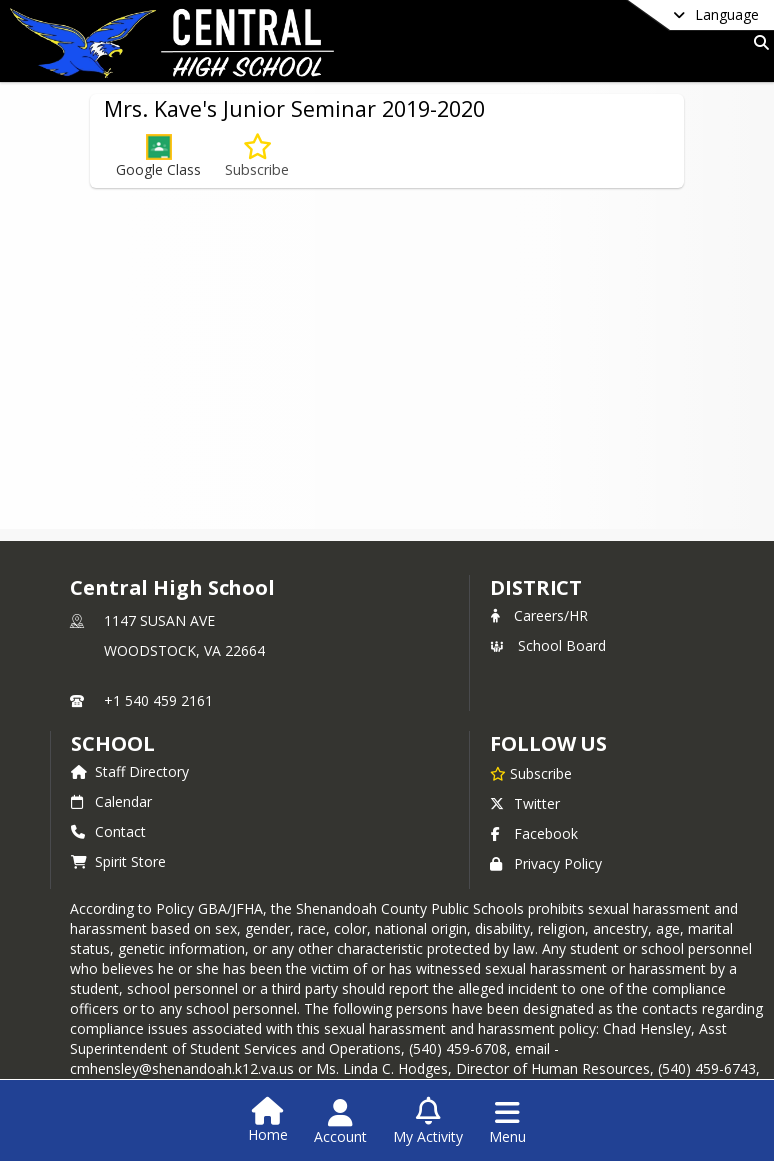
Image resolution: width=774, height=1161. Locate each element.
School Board (548, 645)
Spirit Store (118, 861)
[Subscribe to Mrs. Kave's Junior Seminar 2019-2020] (257, 156)
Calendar (111, 801)
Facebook (534, 833)
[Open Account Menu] (340, 1122)
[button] (158, 156)
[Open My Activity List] (428, 1122)
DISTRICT (536, 587)
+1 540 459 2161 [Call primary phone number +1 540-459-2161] (158, 700)
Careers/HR (539, 615)
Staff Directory (130, 771)
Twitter (525, 803)
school (112, 743)
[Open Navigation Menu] (507, 1122)
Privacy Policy (546, 863)
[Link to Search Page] (757, 42)
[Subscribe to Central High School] (531, 773)
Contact (108, 831)
